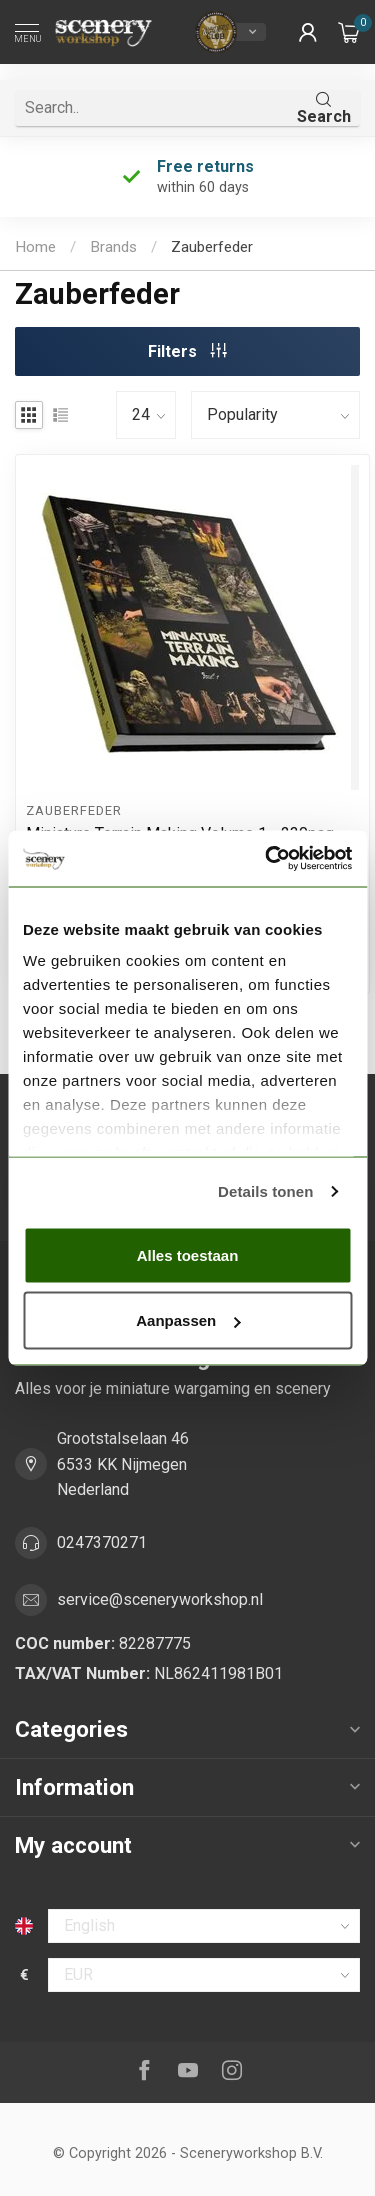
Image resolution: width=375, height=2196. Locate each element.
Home (35, 247)
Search (324, 108)
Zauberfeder (212, 247)
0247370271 (102, 1542)
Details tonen (265, 1191)
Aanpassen (188, 1320)
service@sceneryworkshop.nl (160, 1599)
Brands (113, 247)
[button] (308, 32)
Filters (187, 351)
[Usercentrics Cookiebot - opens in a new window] (267, 859)
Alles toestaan (188, 1254)
